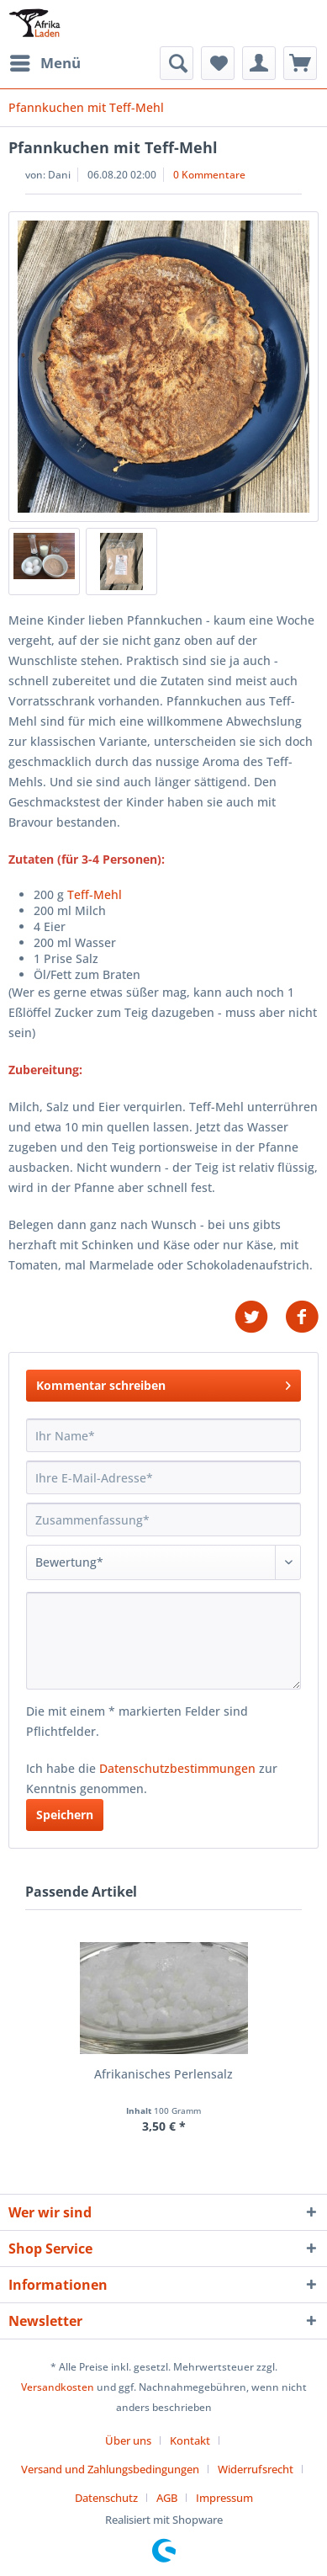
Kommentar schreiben (163, 1382)
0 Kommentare (209, 175)
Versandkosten (57, 2387)
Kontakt (190, 2440)
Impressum (224, 2497)
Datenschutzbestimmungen (177, 1768)
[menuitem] (44, 63)
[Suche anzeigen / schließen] (176, 63)
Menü (45, 61)
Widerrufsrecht (255, 2469)
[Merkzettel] (218, 63)
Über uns (128, 2440)
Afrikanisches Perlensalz (163, 2074)
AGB (166, 2497)
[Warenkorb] (300, 63)
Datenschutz (106, 2497)
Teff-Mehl (94, 894)
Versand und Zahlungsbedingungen (110, 2469)
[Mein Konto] (259, 63)
